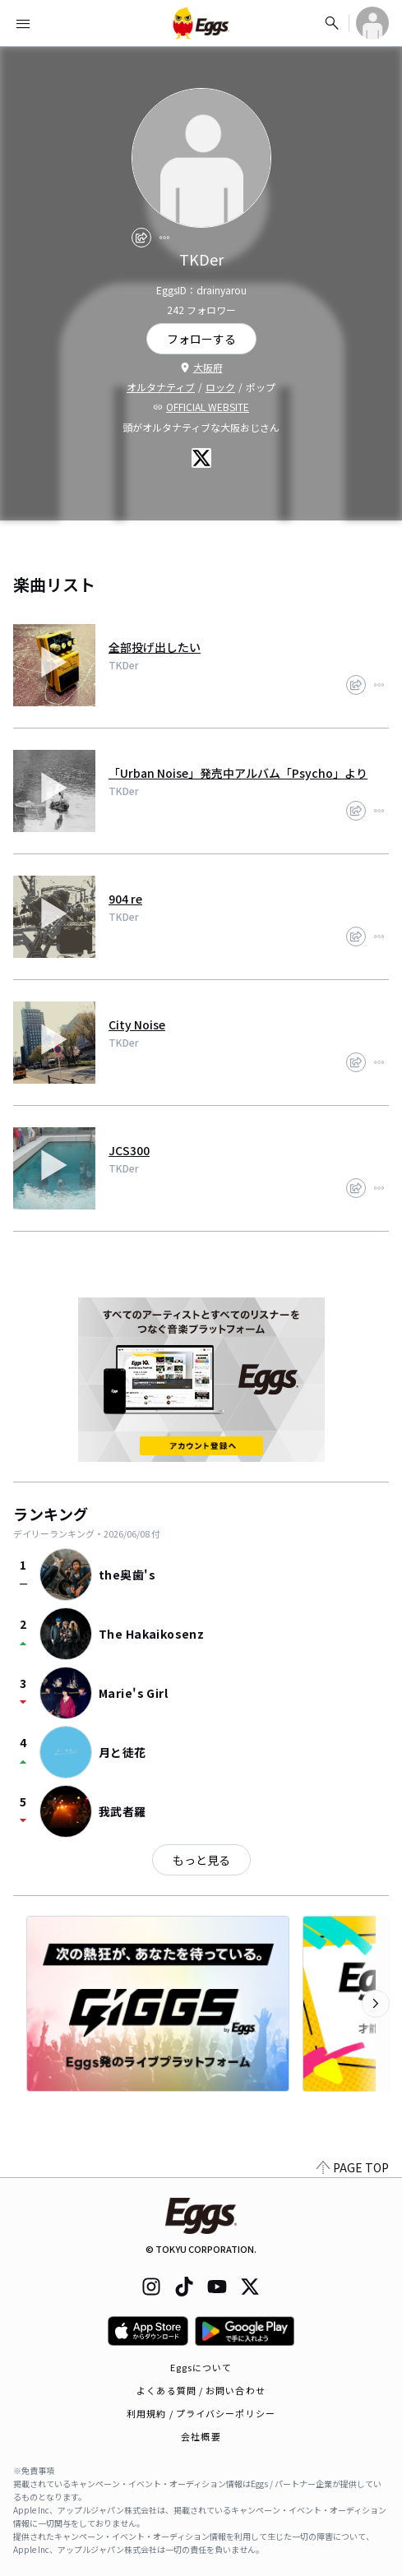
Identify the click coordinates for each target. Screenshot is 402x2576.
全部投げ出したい (155, 647)
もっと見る (201, 1860)
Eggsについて (201, 2367)
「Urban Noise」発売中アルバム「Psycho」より (238, 773)
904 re (125, 898)
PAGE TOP (353, 2167)
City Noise (137, 1024)
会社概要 (200, 2436)
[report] (164, 237)
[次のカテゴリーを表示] (376, 2004)
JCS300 (129, 1150)
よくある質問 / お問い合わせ (201, 2390)
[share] (141, 237)
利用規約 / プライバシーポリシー (201, 2413)
